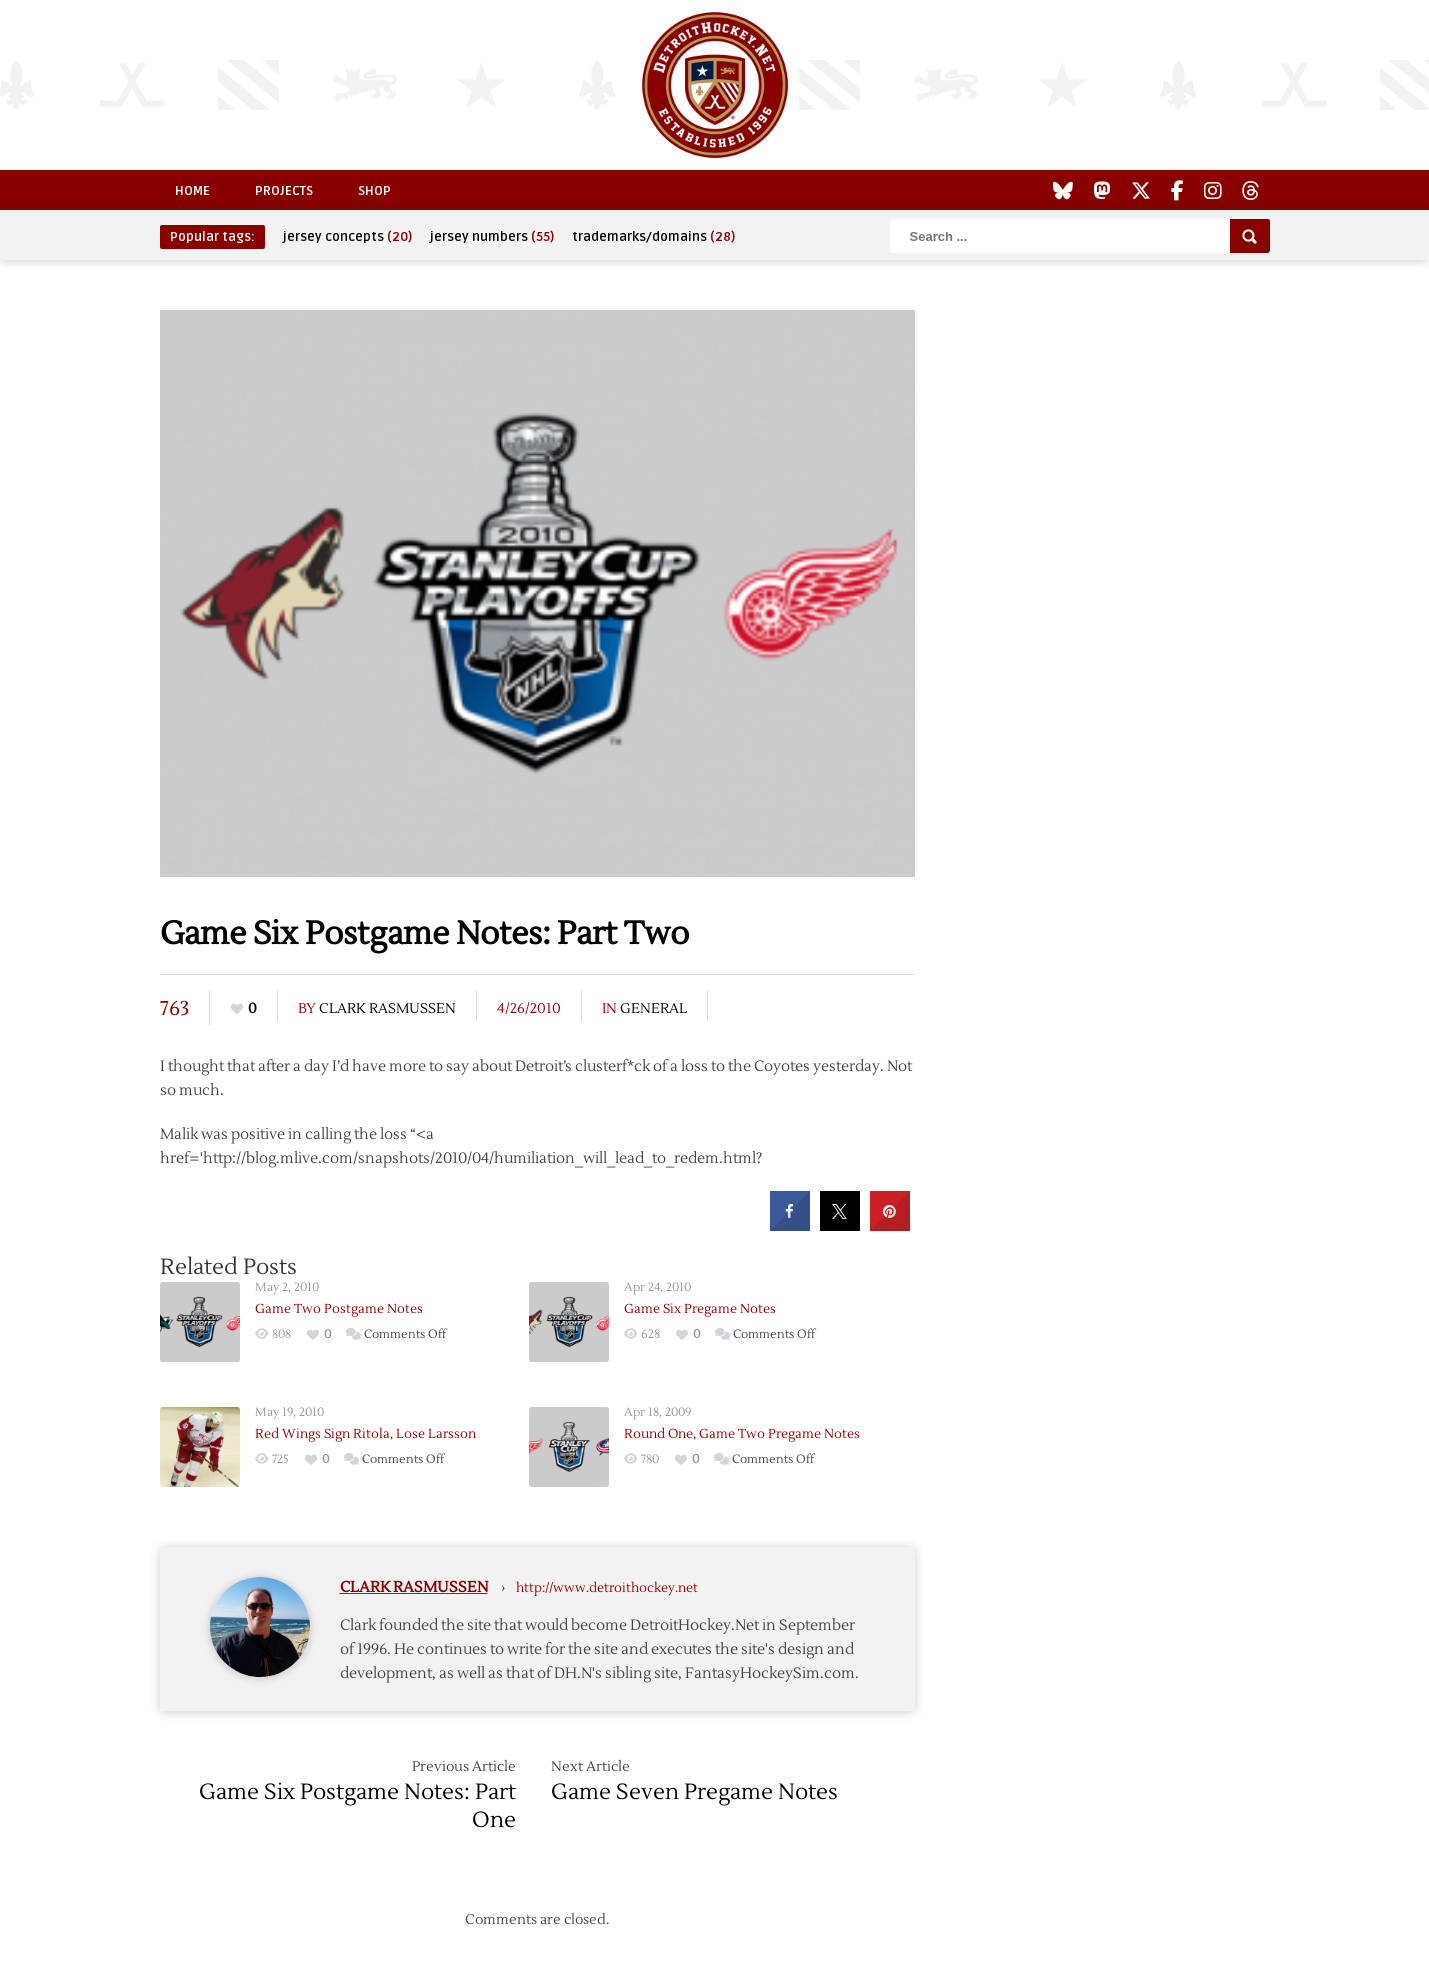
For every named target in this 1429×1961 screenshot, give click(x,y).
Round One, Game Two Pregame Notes (742, 1434)
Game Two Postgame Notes (339, 1309)
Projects (284, 191)
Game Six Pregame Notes (700, 1309)
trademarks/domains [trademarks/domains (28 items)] (653, 237)
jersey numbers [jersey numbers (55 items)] (492, 237)
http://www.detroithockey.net (607, 1588)
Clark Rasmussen (387, 1009)
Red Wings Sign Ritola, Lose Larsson (365, 1434)
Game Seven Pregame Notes (694, 1792)
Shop (374, 191)
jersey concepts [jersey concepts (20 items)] (347, 237)
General (653, 1009)
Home (192, 191)
